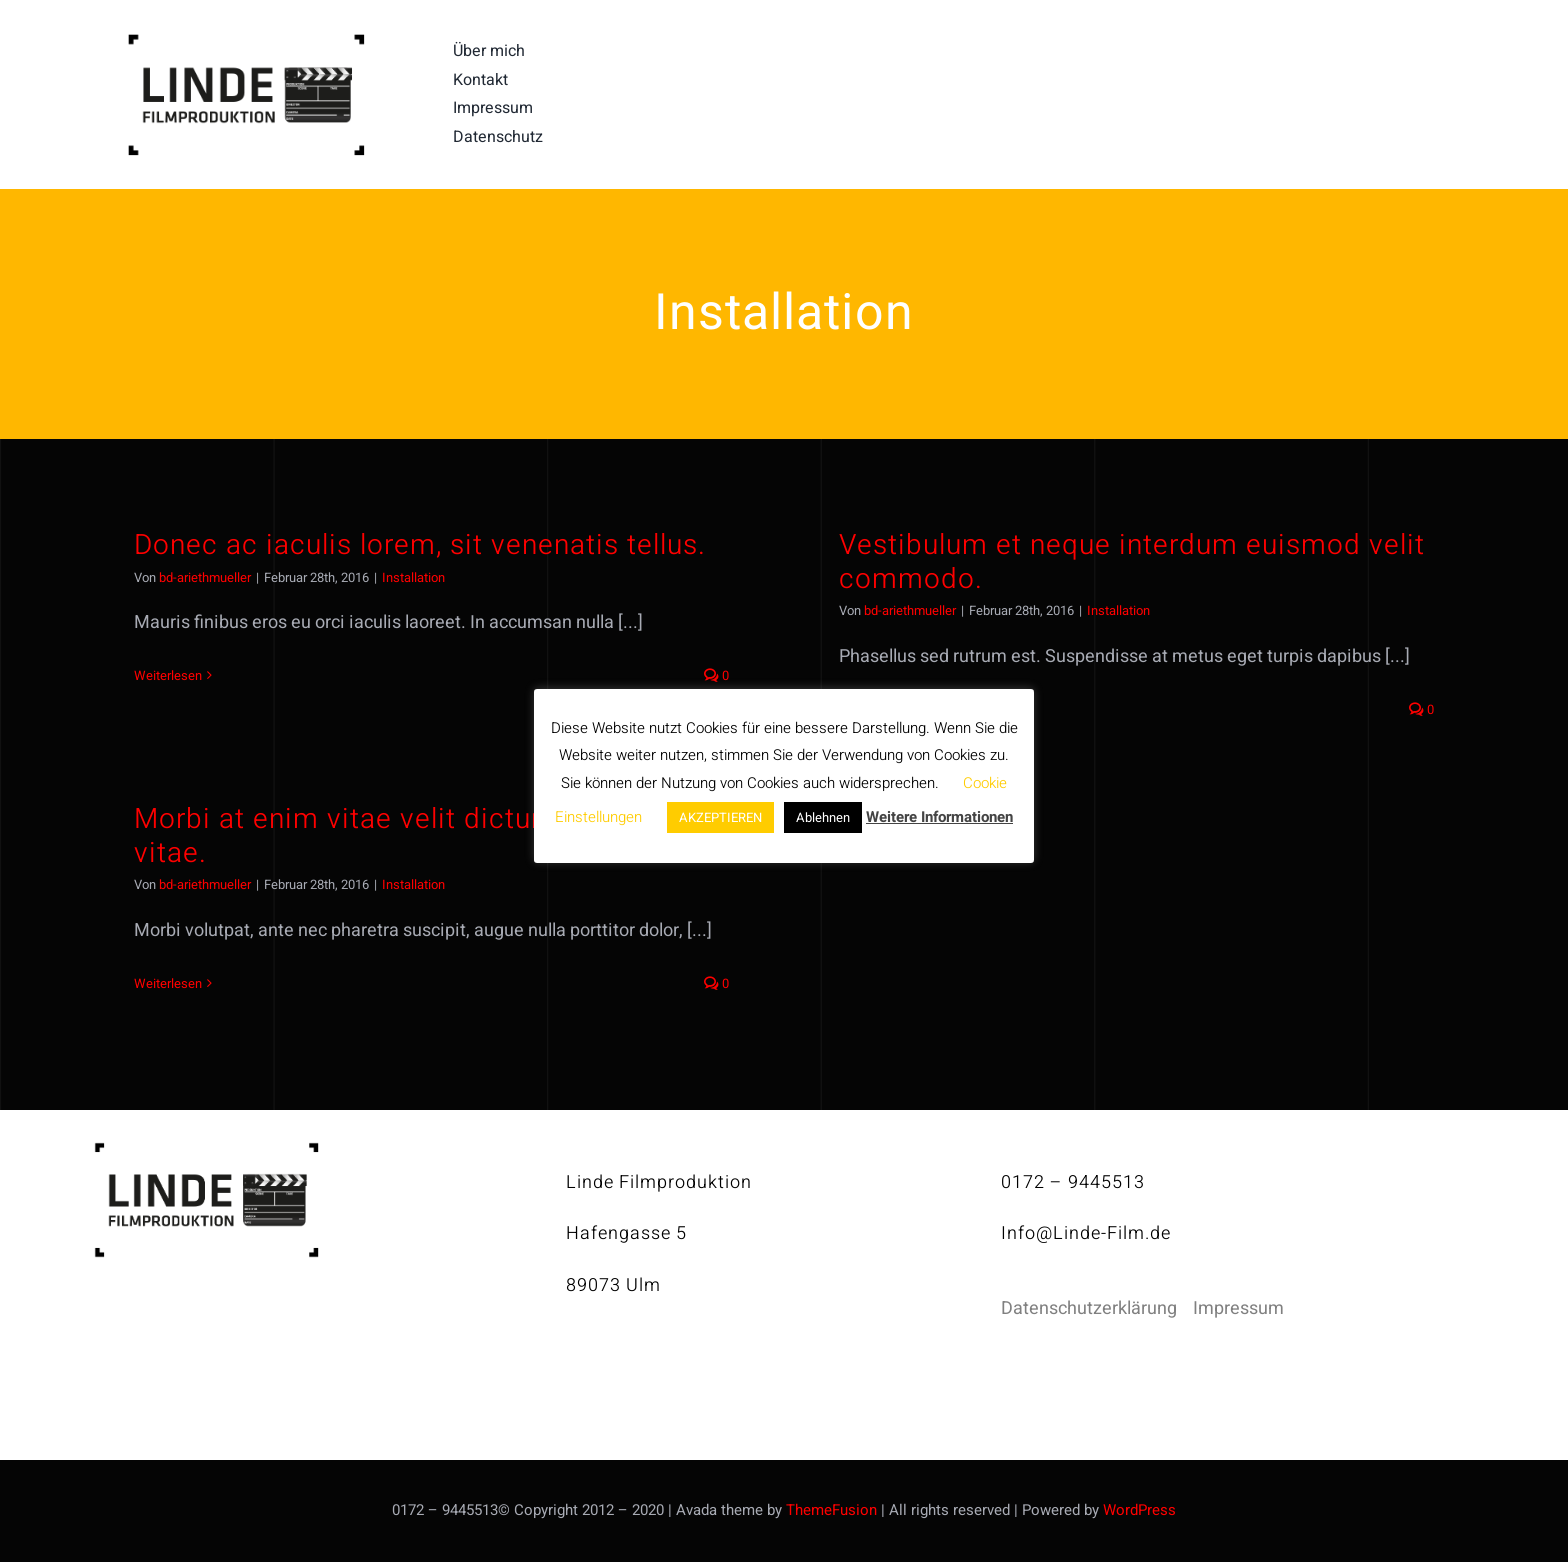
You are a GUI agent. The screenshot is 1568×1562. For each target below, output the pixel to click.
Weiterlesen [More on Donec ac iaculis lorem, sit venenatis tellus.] (168, 675)
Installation (413, 577)
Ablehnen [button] (823, 817)
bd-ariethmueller (205, 577)
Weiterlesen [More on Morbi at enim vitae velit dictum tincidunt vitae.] (168, 983)
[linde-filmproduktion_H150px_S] (246, 41)
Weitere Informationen (939, 817)
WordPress (1139, 1510)
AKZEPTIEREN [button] (720, 817)
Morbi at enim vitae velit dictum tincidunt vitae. (408, 836)
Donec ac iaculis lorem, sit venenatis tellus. (420, 545)
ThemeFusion (831, 1510)
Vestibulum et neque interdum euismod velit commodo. (1132, 562)
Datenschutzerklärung (1089, 1308)
